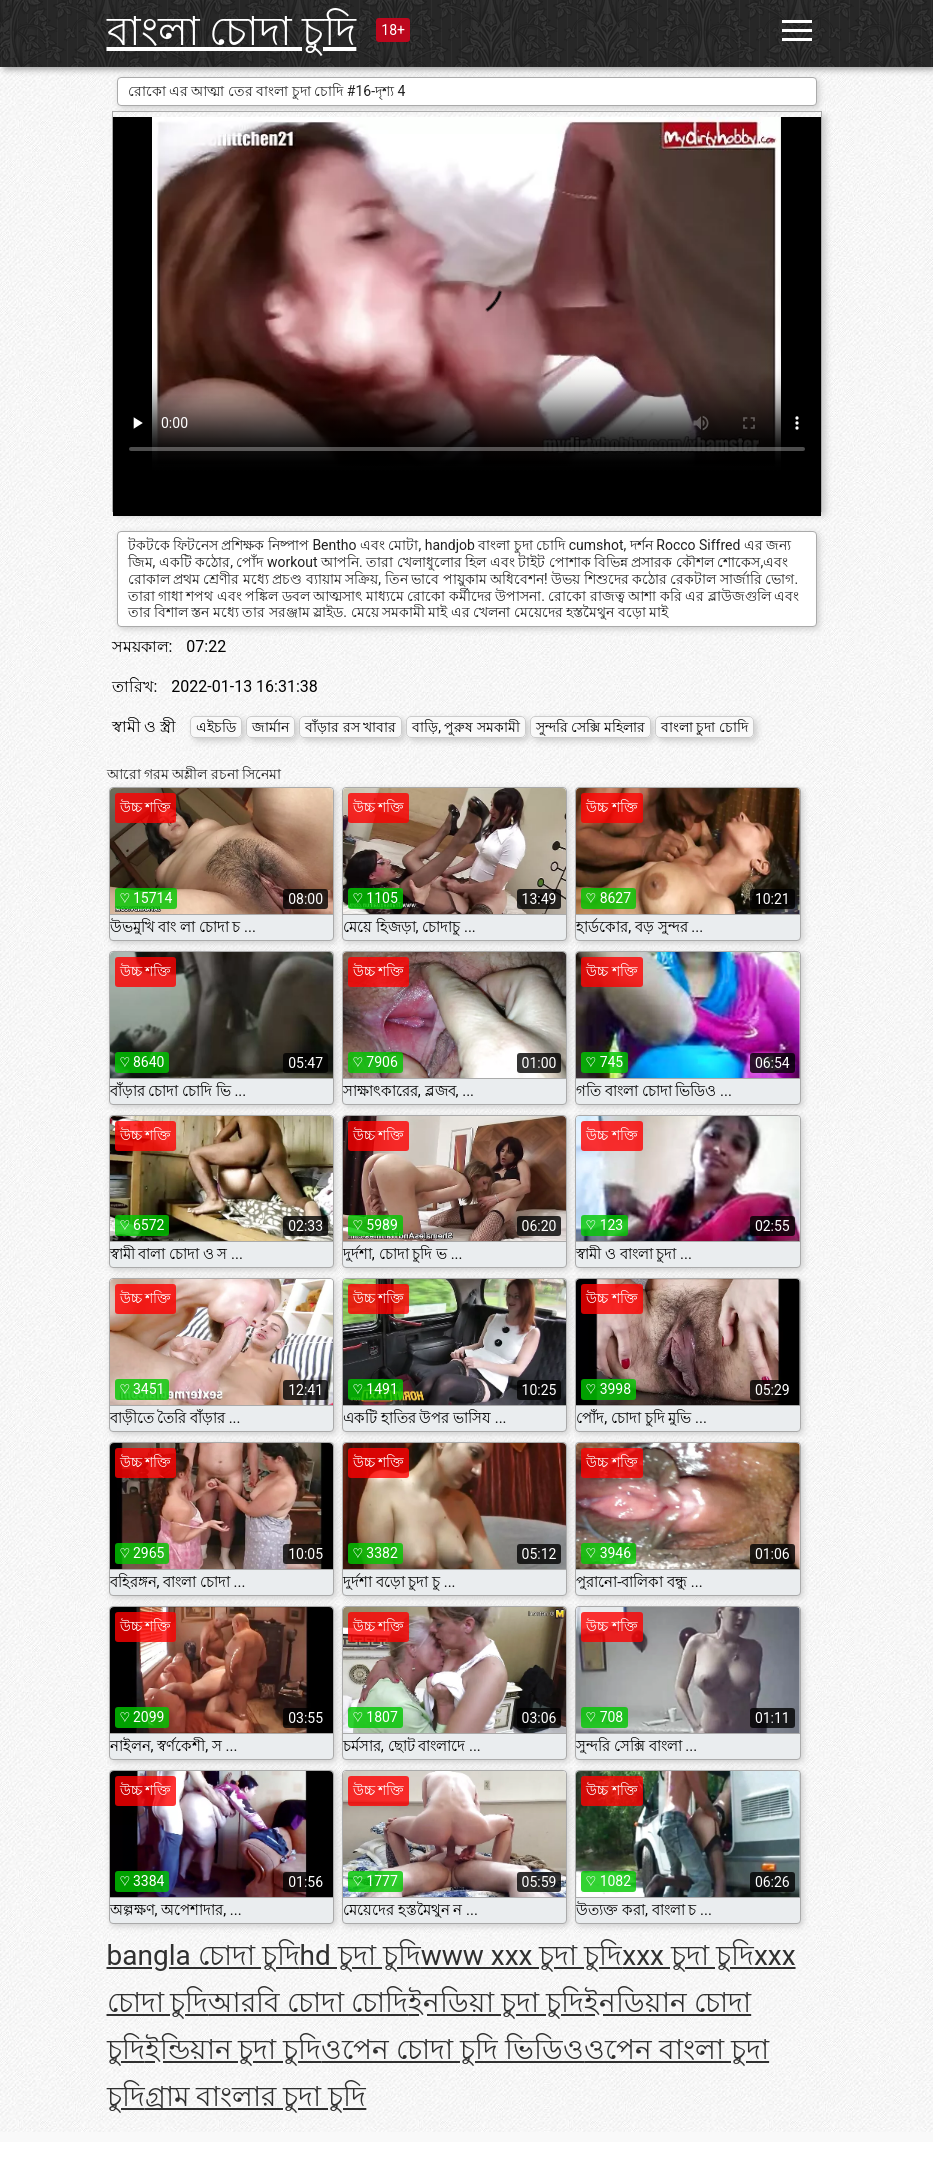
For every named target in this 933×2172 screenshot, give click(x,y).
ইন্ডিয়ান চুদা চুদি (233, 2049)
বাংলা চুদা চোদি (704, 727)
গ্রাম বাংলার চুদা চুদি (256, 2096)
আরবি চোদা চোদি (308, 2002)
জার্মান (270, 727)
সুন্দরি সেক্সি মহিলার (590, 727)
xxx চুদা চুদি (688, 1955)
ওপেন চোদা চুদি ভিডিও (452, 2049)
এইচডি (216, 727)
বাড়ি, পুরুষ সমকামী (466, 727)
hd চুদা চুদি (360, 1955)
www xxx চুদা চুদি (522, 1955)
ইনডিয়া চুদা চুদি (496, 2002)
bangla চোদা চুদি (203, 1955)
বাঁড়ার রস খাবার (350, 727)
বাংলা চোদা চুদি (232, 31)
